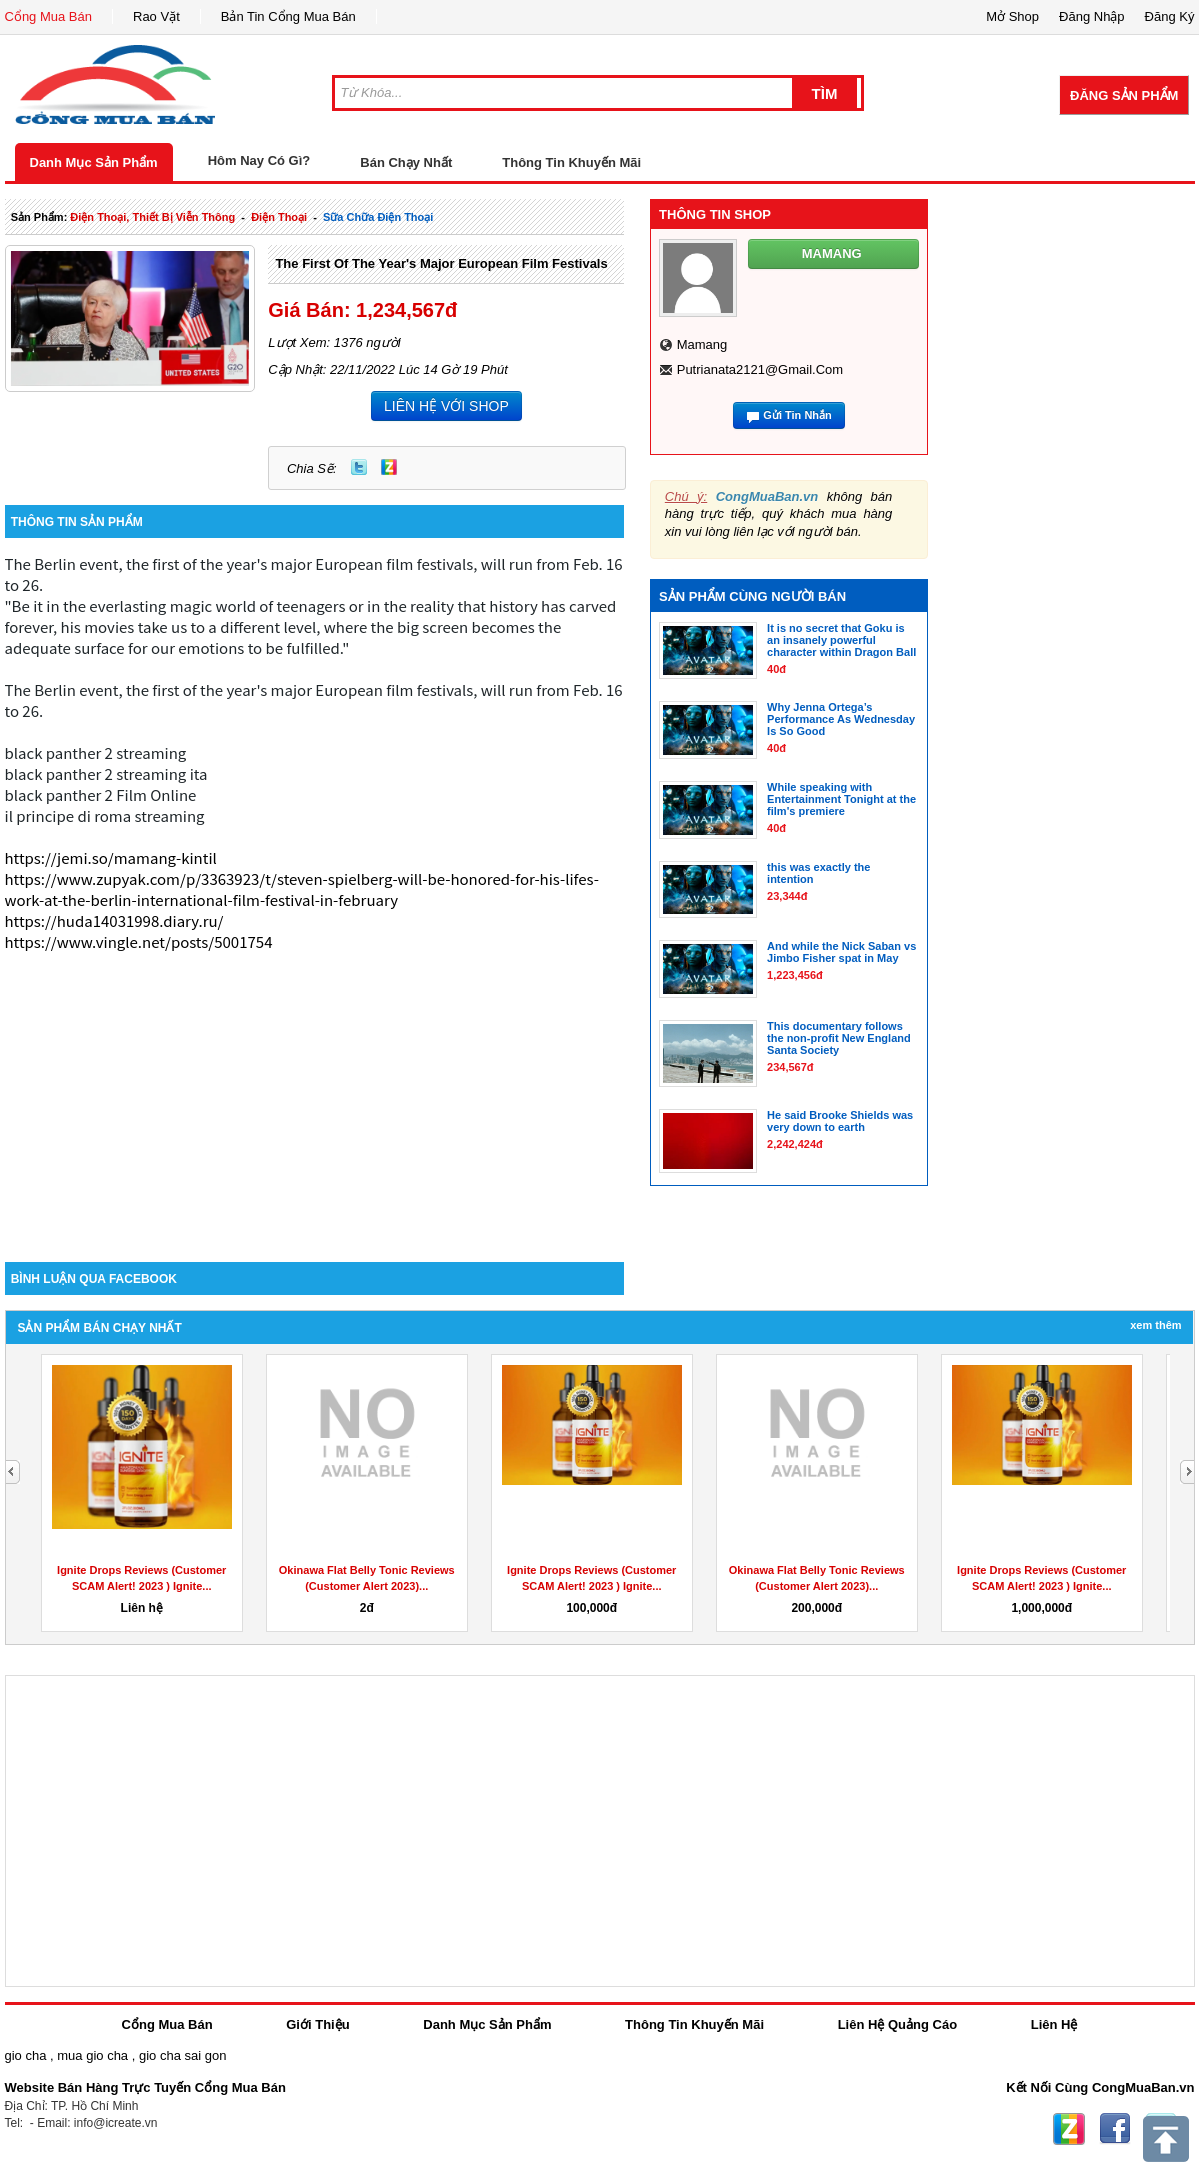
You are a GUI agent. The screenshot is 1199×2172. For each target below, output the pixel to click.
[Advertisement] (315, 1092)
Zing (389, 467)
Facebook (1115, 2129)
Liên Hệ (1054, 2024)
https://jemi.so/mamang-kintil (111, 857)
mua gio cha (92, 2055)
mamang (702, 344)
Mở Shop (1012, 16)
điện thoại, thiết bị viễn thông (152, 217)
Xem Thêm (1155, 1325)
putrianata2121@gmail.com (760, 369)
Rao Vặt (156, 16)
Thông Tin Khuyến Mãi (571, 162)
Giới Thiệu (317, 2024)
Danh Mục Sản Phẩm (94, 162)
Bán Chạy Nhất (406, 162)
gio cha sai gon (182, 2055)
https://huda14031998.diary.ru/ (114, 920)
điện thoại (279, 217)
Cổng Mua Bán (49, 16)
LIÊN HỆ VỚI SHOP (446, 406)
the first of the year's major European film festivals (441, 263)
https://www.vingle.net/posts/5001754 (139, 941)
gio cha (26, 2055)
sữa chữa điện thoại (378, 217)
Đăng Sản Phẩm (1124, 95)
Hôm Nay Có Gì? (259, 160)
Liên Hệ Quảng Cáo (897, 2024)
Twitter (359, 467)
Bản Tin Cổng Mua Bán (288, 16)
